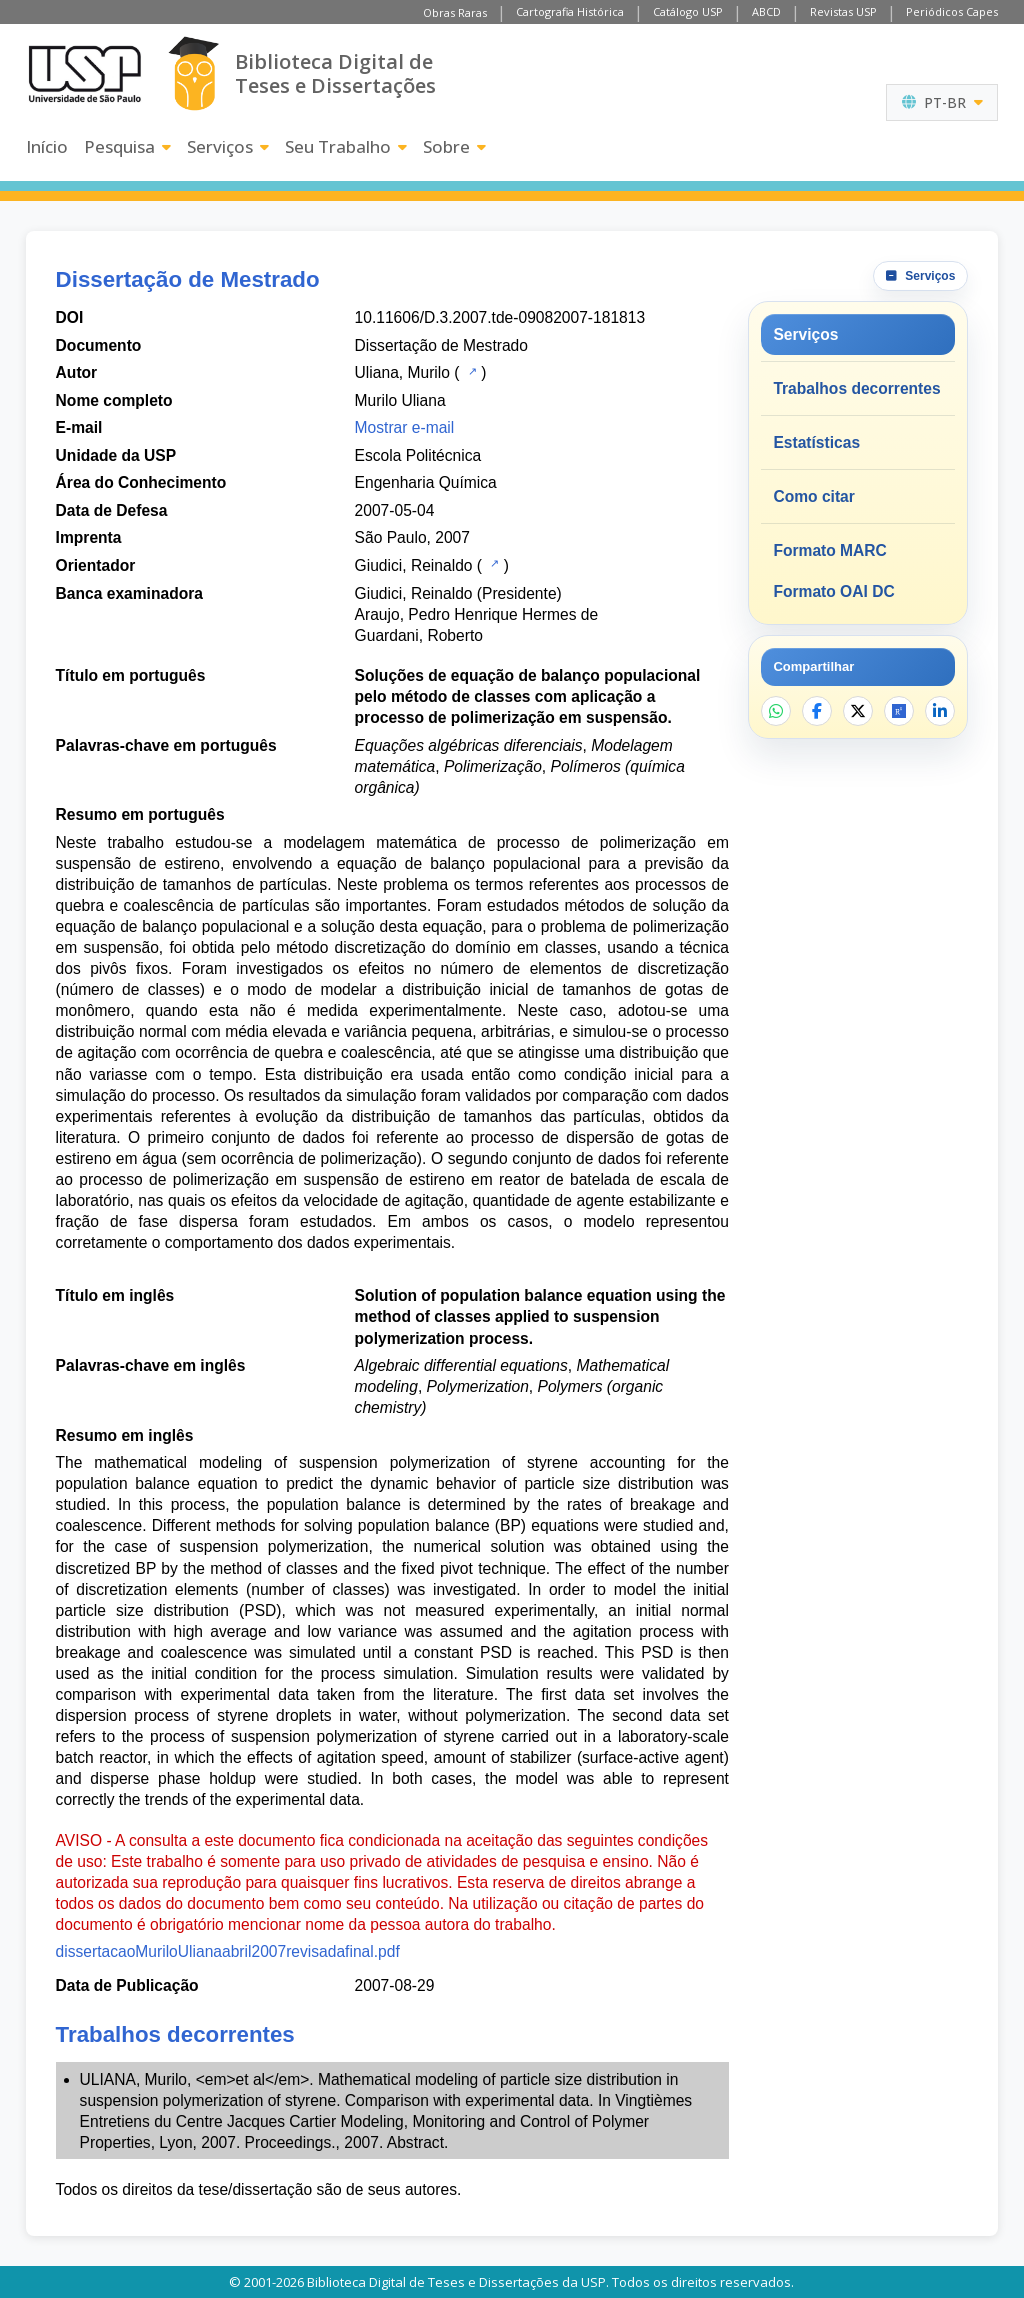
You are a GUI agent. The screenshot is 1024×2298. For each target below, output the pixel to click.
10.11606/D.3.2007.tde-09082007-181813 (500, 317)
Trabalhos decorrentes (856, 388)
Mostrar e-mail (405, 427)
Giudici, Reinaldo (414, 565)
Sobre (454, 146)
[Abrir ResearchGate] (899, 711)
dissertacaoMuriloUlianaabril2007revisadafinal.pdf (228, 1951)
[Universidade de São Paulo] (85, 74)
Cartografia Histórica (570, 11)
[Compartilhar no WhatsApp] (776, 711)
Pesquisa (127, 146)
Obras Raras (455, 12)
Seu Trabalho (346, 146)
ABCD (766, 11)
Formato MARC (829, 550)
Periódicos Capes (952, 11)
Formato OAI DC (833, 591)
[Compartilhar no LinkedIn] (940, 711)
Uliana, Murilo (402, 372)
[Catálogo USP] (470, 371)
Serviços (228, 146)
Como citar (813, 496)
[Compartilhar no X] (858, 711)
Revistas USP (843, 11)
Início (47, 146)
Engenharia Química (426, 482)
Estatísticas (816, 442)
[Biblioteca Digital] (193, 73)
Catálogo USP (688, 11)
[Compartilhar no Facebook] (817, 711)
